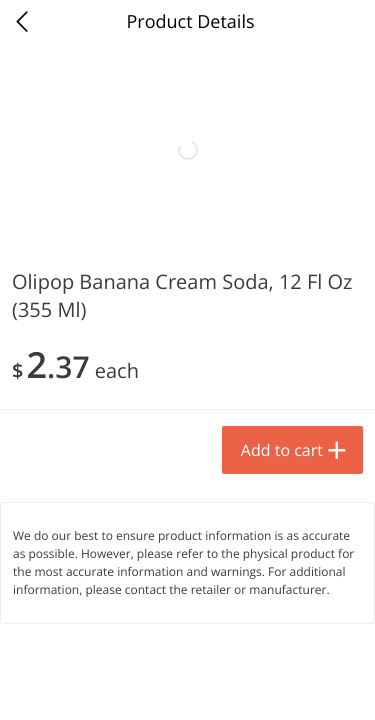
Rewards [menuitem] (262, 685)
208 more (299, 255)
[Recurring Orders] (238, 309)
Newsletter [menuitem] (187, 685)
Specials (112, 685)
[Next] (335, 485)
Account (338, 685)
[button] (136, 459)
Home (38, 685)
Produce (58, 256)
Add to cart (176, 654)
